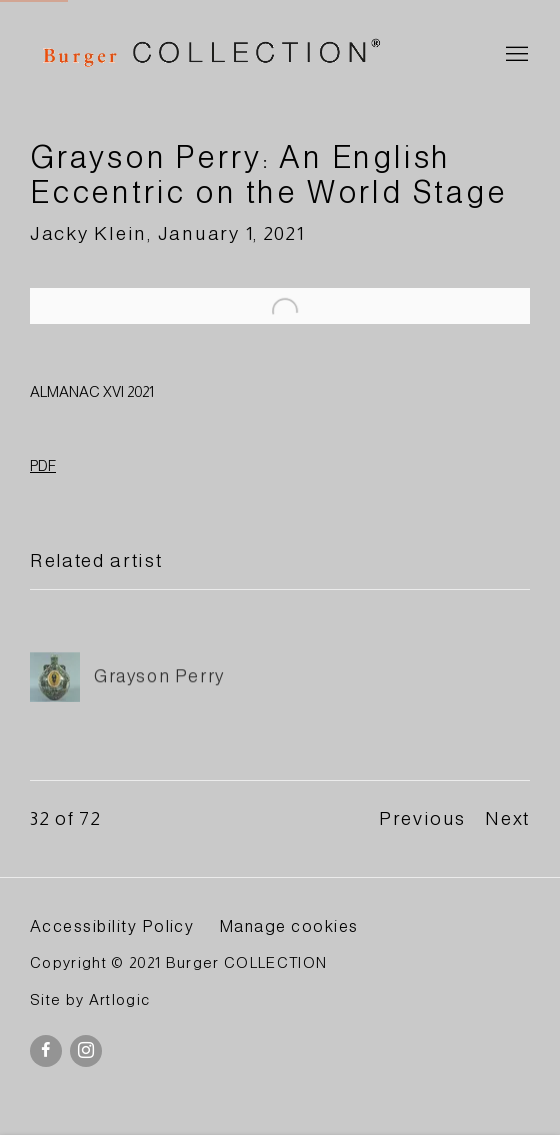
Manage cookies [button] (289, 926)
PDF (43, 466)
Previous (422, 818)
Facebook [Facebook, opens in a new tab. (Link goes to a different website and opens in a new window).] (46, 1051)
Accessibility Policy (112, 926)
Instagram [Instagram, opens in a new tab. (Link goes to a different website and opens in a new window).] (86, 1051)
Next (507, 818)
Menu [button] (515, 55)
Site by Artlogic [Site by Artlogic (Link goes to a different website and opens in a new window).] (90, 1000)
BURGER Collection (210, 55)
